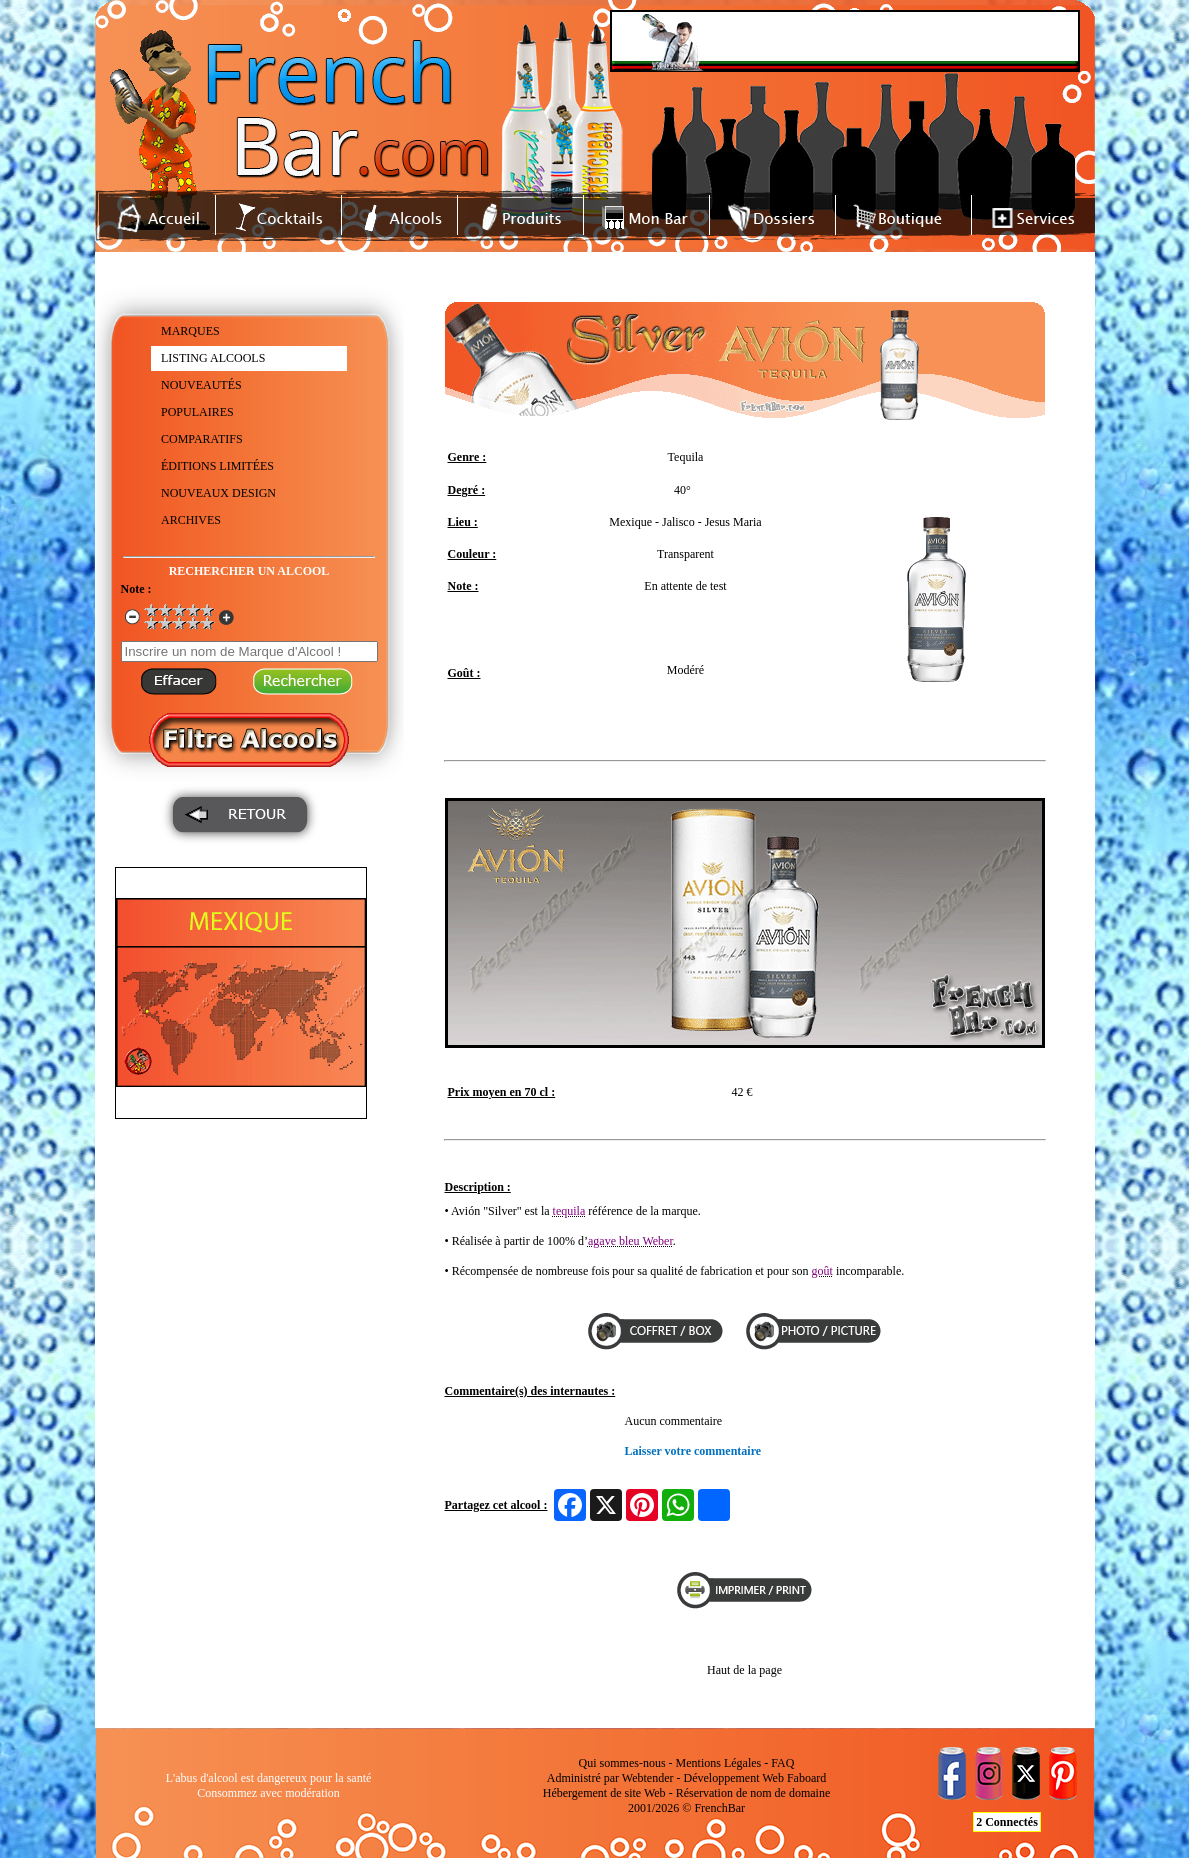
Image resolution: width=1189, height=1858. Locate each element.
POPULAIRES (197, 412)
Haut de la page (744, 1670)
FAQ (782, 1763)
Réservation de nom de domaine (753, 1793)
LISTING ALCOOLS (213, 358)
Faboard (806, 1778)
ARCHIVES (191, 520)
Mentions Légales (719, 1763)
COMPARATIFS (202, 439)
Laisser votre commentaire (693, 1451)
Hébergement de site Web (604, 1793)
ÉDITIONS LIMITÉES (217, 466)
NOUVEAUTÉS (201, 385)
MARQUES (190, 331)
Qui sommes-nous (622, 1763)
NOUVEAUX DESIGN (218, 493)
